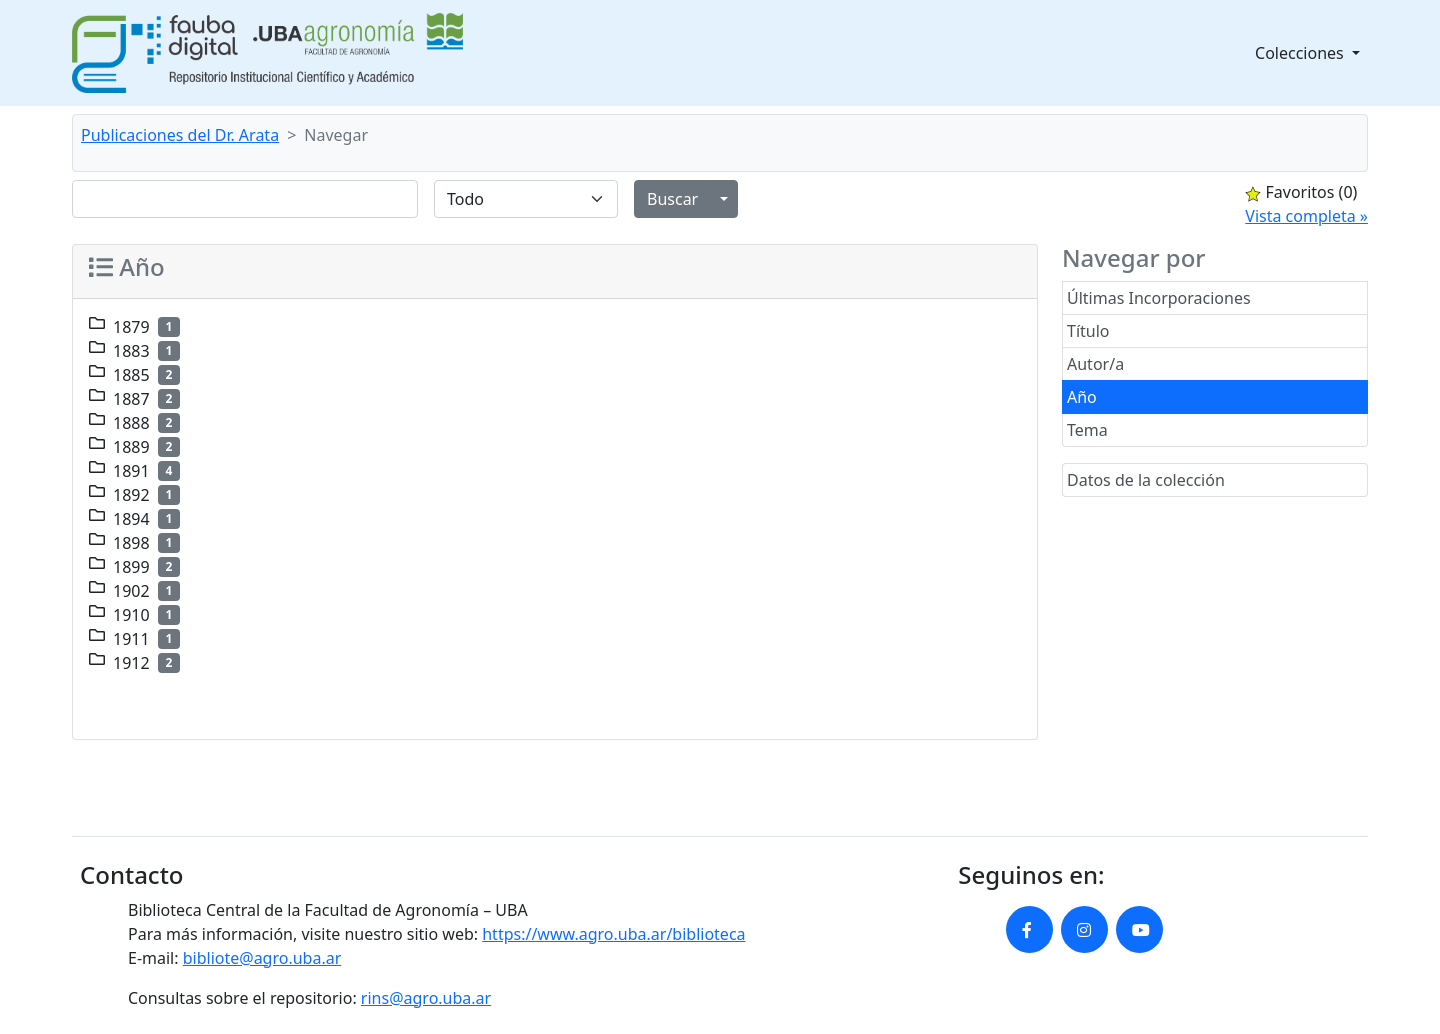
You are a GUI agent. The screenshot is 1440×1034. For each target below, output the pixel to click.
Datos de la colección (1146, 480)
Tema (1087, 430)
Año (1082, 397)
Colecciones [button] (1301, 53)
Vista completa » (1306, 216)
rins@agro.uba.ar (426, 998)
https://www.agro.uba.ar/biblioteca (613, 934)
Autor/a (1095, 364)
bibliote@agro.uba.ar (262, 958)
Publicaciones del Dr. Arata (180, 135)
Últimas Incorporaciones (1159, 298)
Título (1088, 331)
